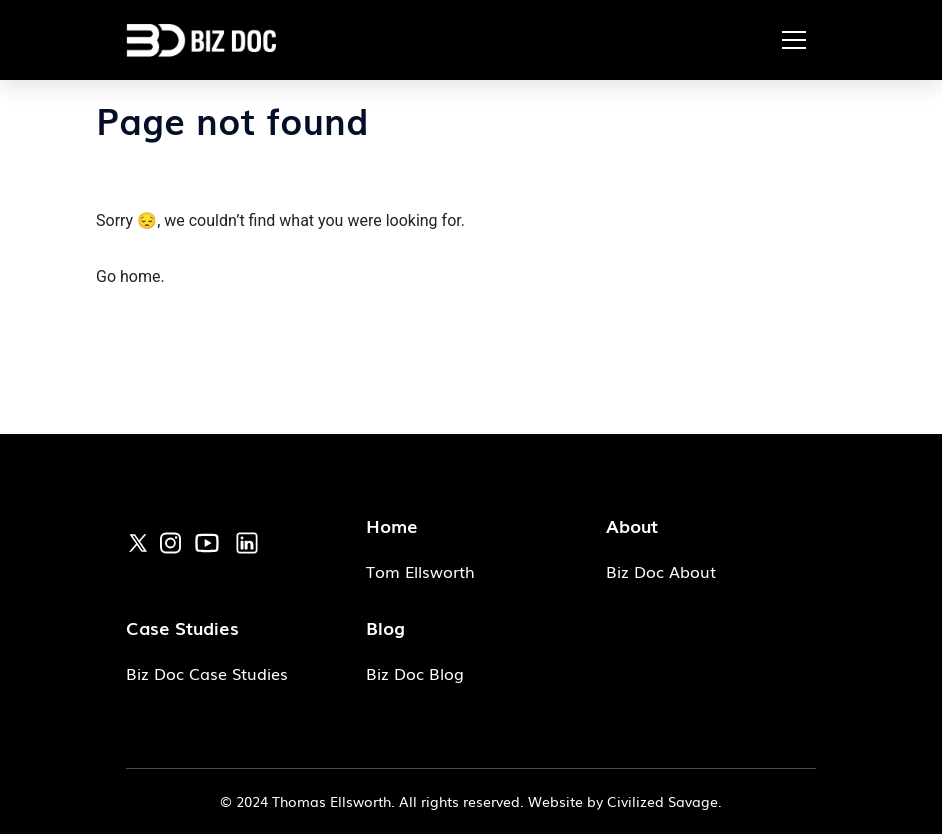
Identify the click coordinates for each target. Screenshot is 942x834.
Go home (128, 276)
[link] (138, 540)
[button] (794, 40)
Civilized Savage (662, 801)
